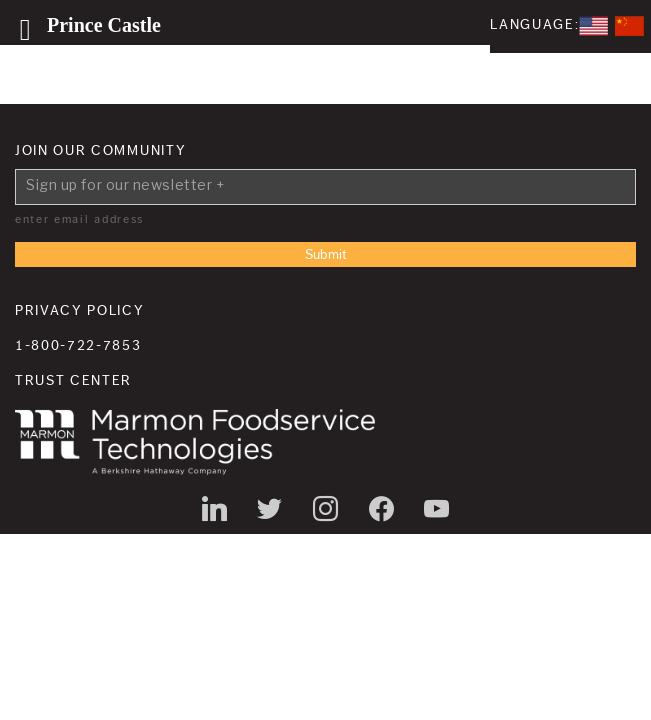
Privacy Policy (80, 311)
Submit (326, 255)
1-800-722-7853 (78, 346)
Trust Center (73, 381)
